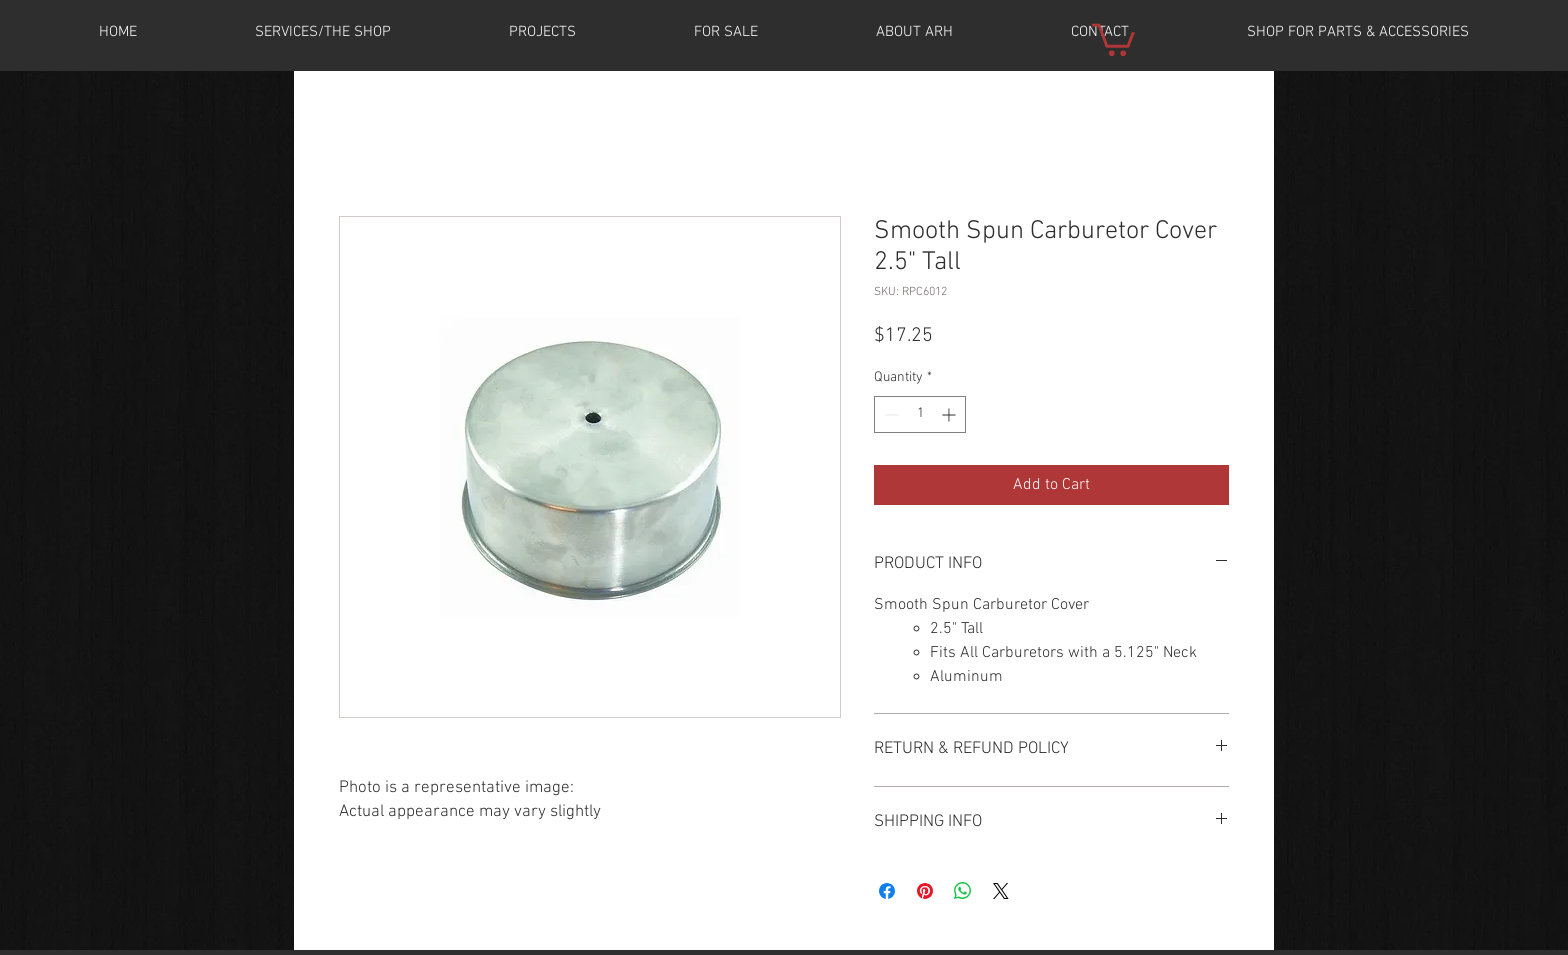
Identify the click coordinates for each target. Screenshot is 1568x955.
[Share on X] (1001, 891)
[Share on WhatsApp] (963, 891)
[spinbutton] (920, 414)
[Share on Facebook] (887, 891)
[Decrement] (889, 414)
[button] (542, 32)
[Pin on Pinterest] (925, 891)
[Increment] (950, 414)
